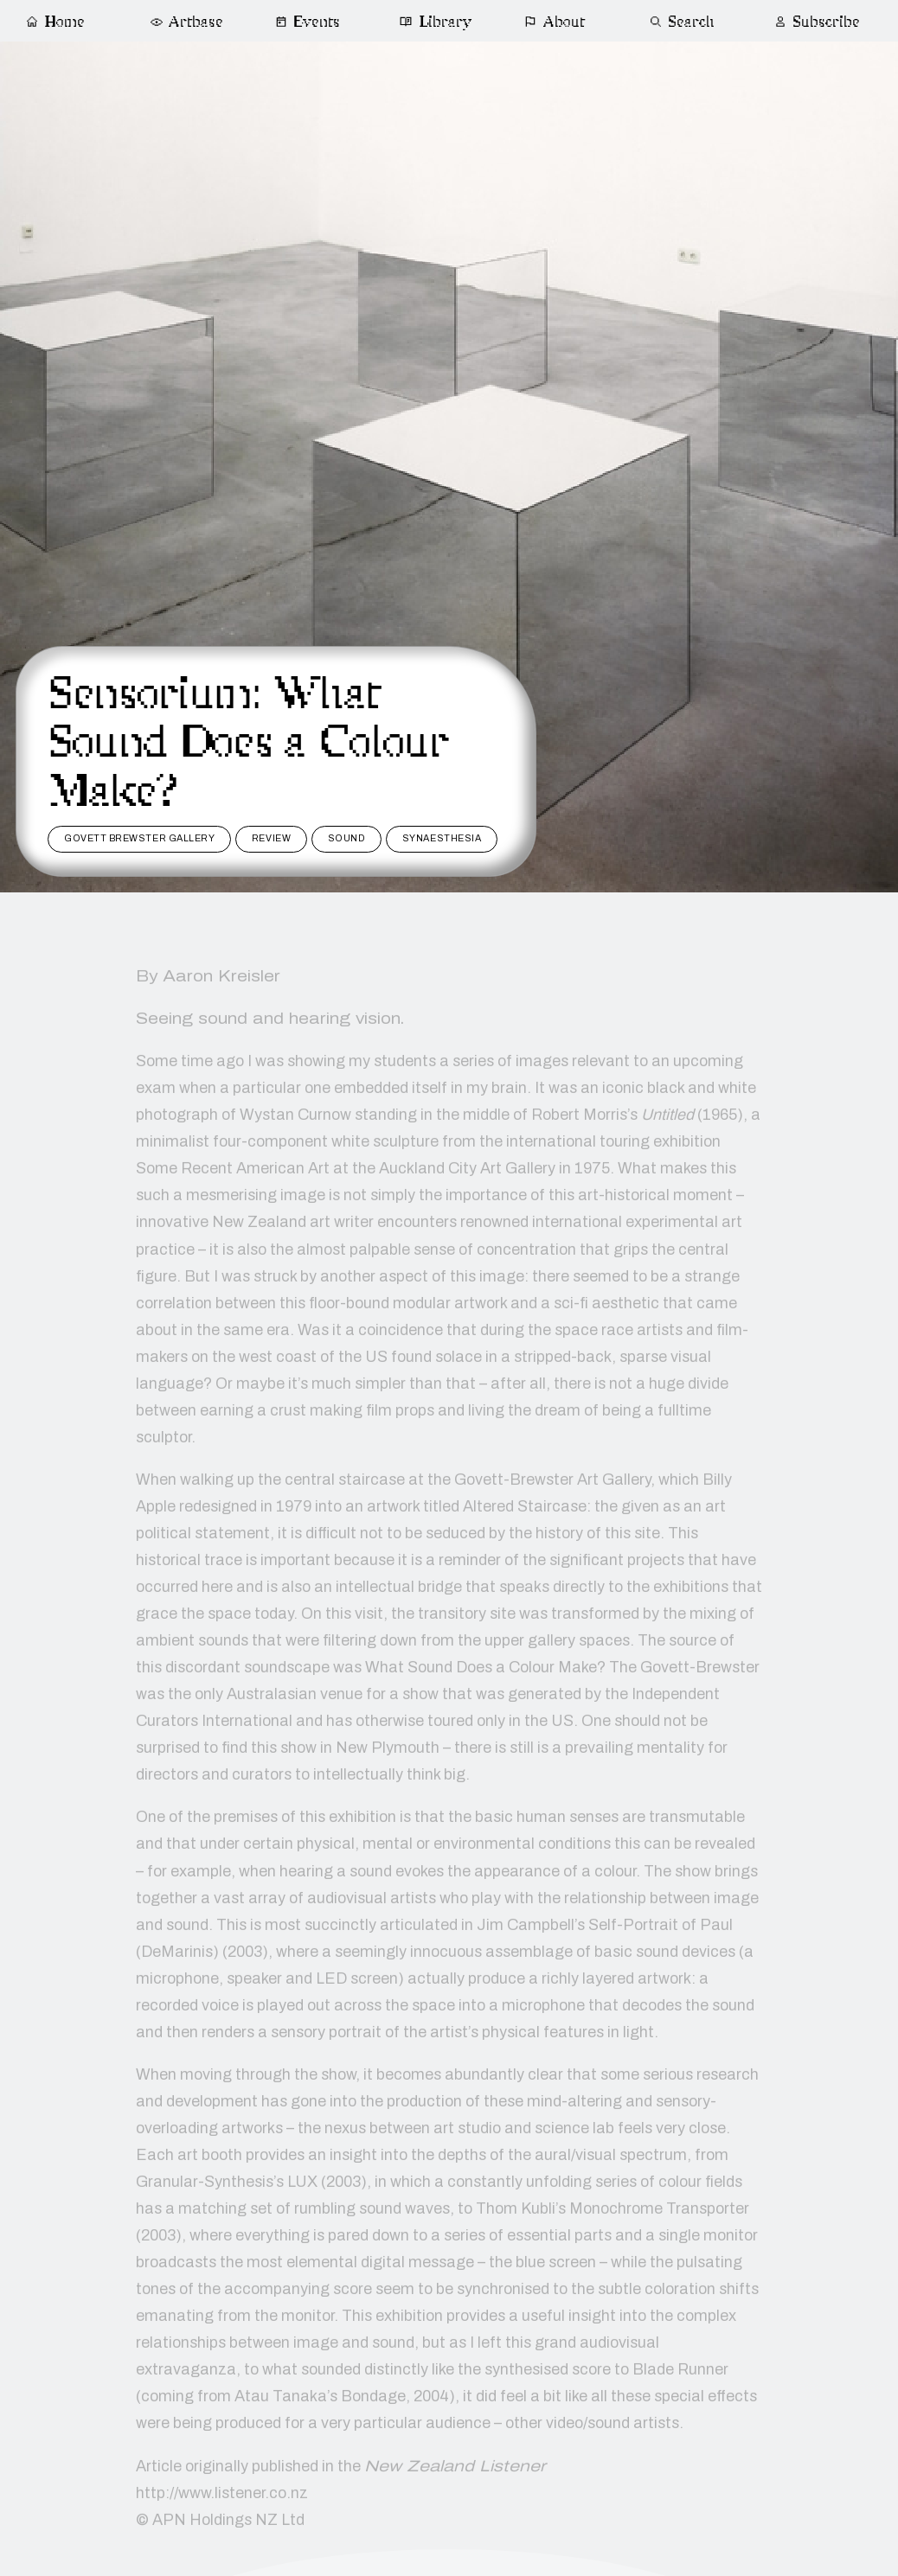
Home (55, 22)
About (554, 22)
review (271, 838)
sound (347, 838)
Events (307, 22)
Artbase (186, 22)
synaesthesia (441, 838)
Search (682, 22)
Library (435, 22)
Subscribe (816, 22)
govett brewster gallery (139, 838)
